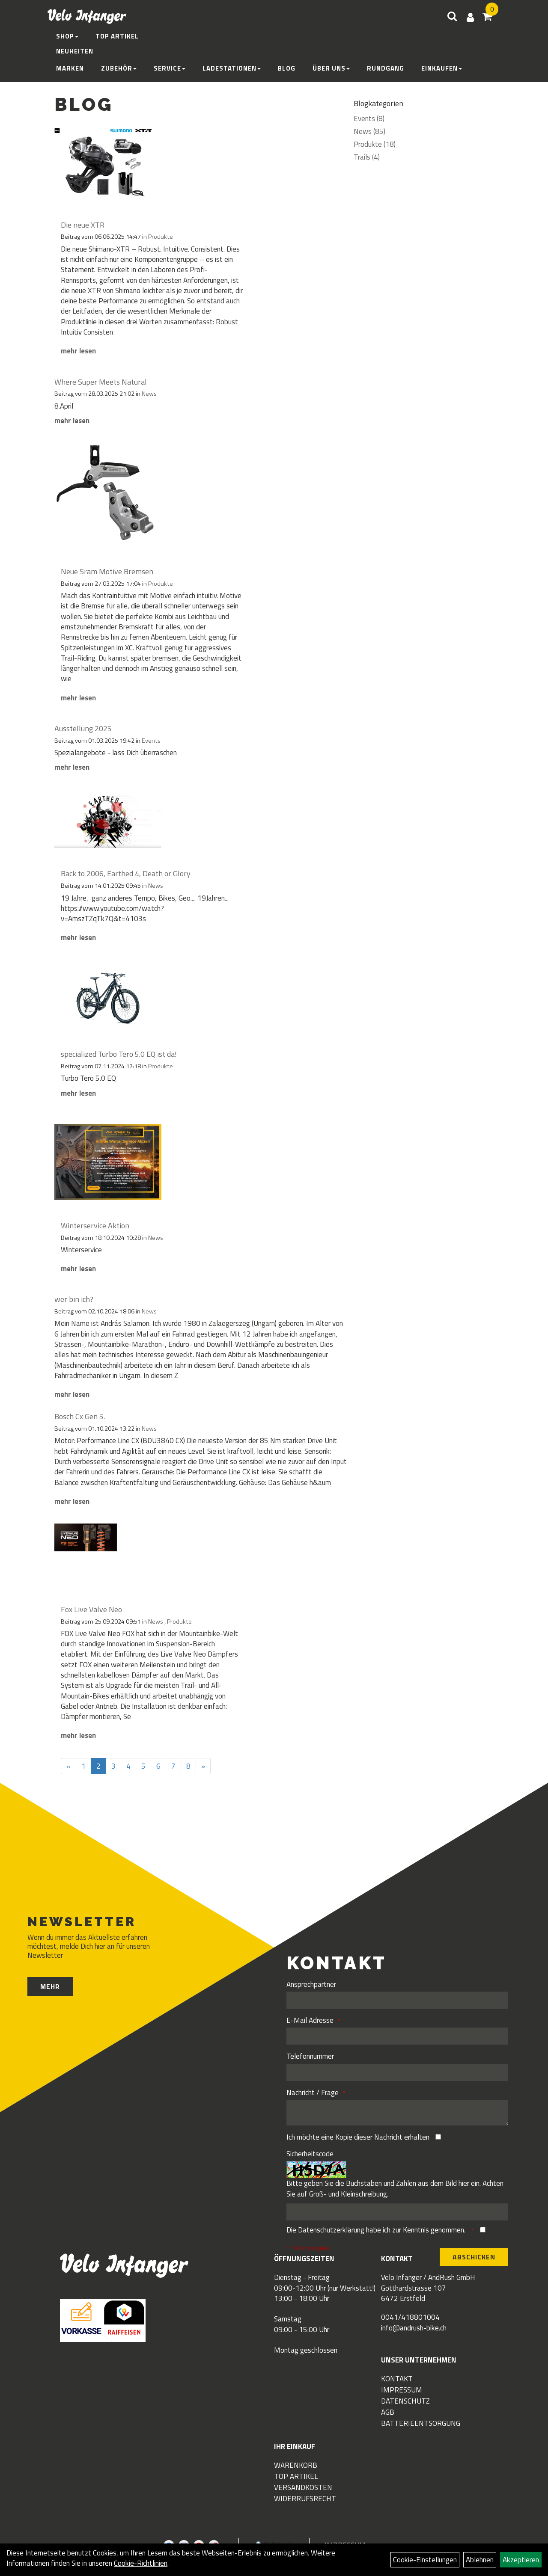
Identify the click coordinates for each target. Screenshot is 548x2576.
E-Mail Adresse (310, 2020)
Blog (286, 68)
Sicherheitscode (310, 2154)
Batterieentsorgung (420, 2423)
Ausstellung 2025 (83, 728)
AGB (387, 2412)
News (149, 393)
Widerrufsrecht (305, 2498)
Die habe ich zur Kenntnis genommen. (376, 2230)
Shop (67, 36)
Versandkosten (303, 2487)
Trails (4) (367, 157)
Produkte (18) (375, 144)
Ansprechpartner (311, 1984)
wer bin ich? (73, 1299)
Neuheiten (74, 51)
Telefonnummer (310, 2056)
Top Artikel (117, 36)
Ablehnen (480, 2559)
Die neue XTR (82, 225)
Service (169, 68)
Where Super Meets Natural (100, 382)
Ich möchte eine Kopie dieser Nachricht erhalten (357, 2137)
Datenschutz (405, 2401)
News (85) (369, 131)
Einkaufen (441, 68)
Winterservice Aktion (95, 1225)
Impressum (401, 2390)
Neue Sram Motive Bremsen (107, 571)
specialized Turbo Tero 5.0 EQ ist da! (119, 1054)
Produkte (160, 236)
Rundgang (385, 68)
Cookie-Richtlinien (140, 2563)
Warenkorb (295, 2465)
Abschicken (474, 2257)
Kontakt (397, 2379)
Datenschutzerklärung (331, 2229)
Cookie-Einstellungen (425, 2559)
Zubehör (119, 68)
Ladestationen (232, 68)
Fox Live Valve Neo (91, 1609)
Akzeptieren (521, 2559)
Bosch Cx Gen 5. (79, 1416)
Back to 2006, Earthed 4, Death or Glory (126, 873)
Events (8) (369, 118)
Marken (70, 68)
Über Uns (331, 68)
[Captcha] (397, 2211)
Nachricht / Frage (312, 2092)
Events (151, 740)
